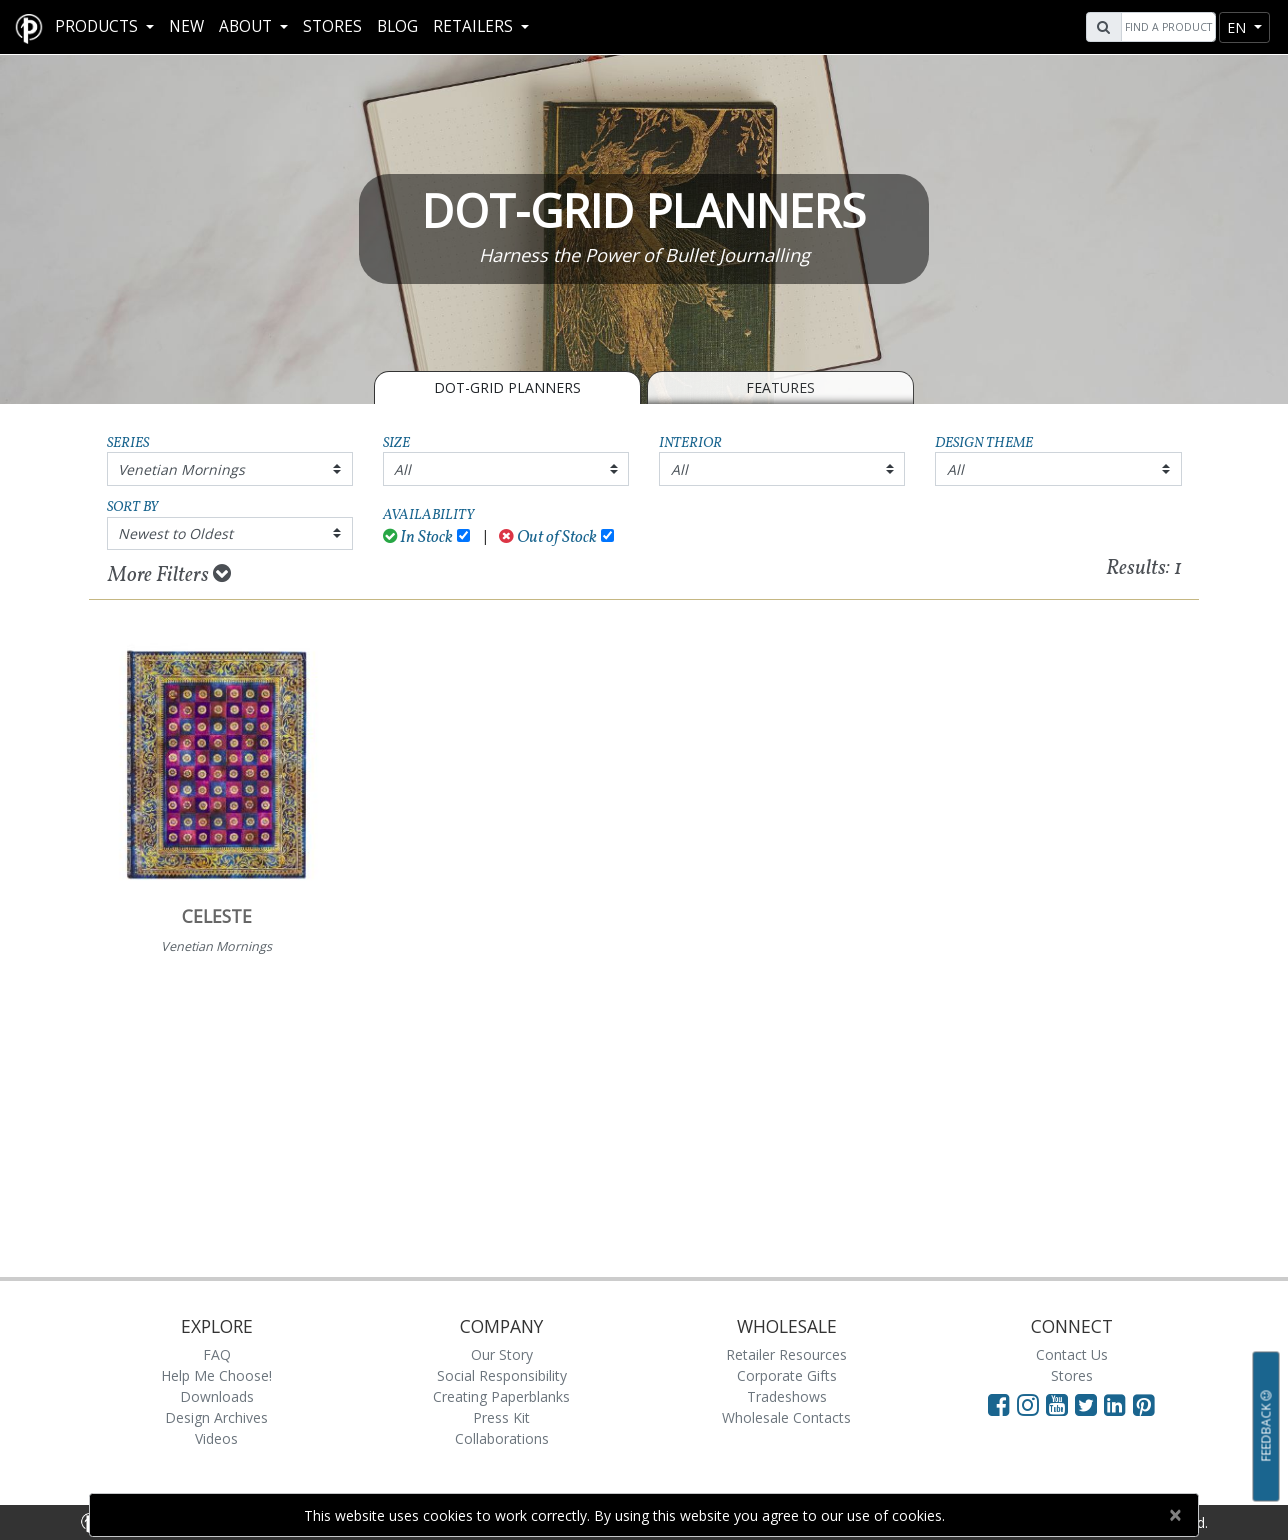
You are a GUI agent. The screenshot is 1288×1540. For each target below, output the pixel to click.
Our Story (502, 1354)
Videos (216, 1438)
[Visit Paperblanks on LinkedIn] (1118, 1404)
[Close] (1174, 1515)
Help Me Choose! (216, 1375)
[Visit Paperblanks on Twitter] (1089, 1404)
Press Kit (501, 1417)
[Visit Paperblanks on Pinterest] (1144, 1404)
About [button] (247, 26)
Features (780, 387)
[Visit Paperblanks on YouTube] (1060, 1404)
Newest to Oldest (175, 533)
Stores (332, 26)
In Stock (418, 537)
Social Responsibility (502, 1375)
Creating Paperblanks (501, 1396)
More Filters (169, 575)
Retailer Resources (786, 1354)
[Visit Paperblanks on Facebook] (999, 1404)
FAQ (217, 1354)
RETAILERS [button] (475, 26)
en (1238, 27)
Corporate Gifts (787, 1375)
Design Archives (216, 1417)
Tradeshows (787, 1396)
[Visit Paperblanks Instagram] (1028, 1404)
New (186, 26)
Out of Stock (548, 537)
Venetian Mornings (181, 469)
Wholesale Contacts (786, 1417)
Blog (397, 26)
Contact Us (1072, 1354)
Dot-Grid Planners (507, 387)
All (402, 469)
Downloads (217, 1396)
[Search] (1166, 27)
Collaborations (502, 1438)
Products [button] (98, 26)
